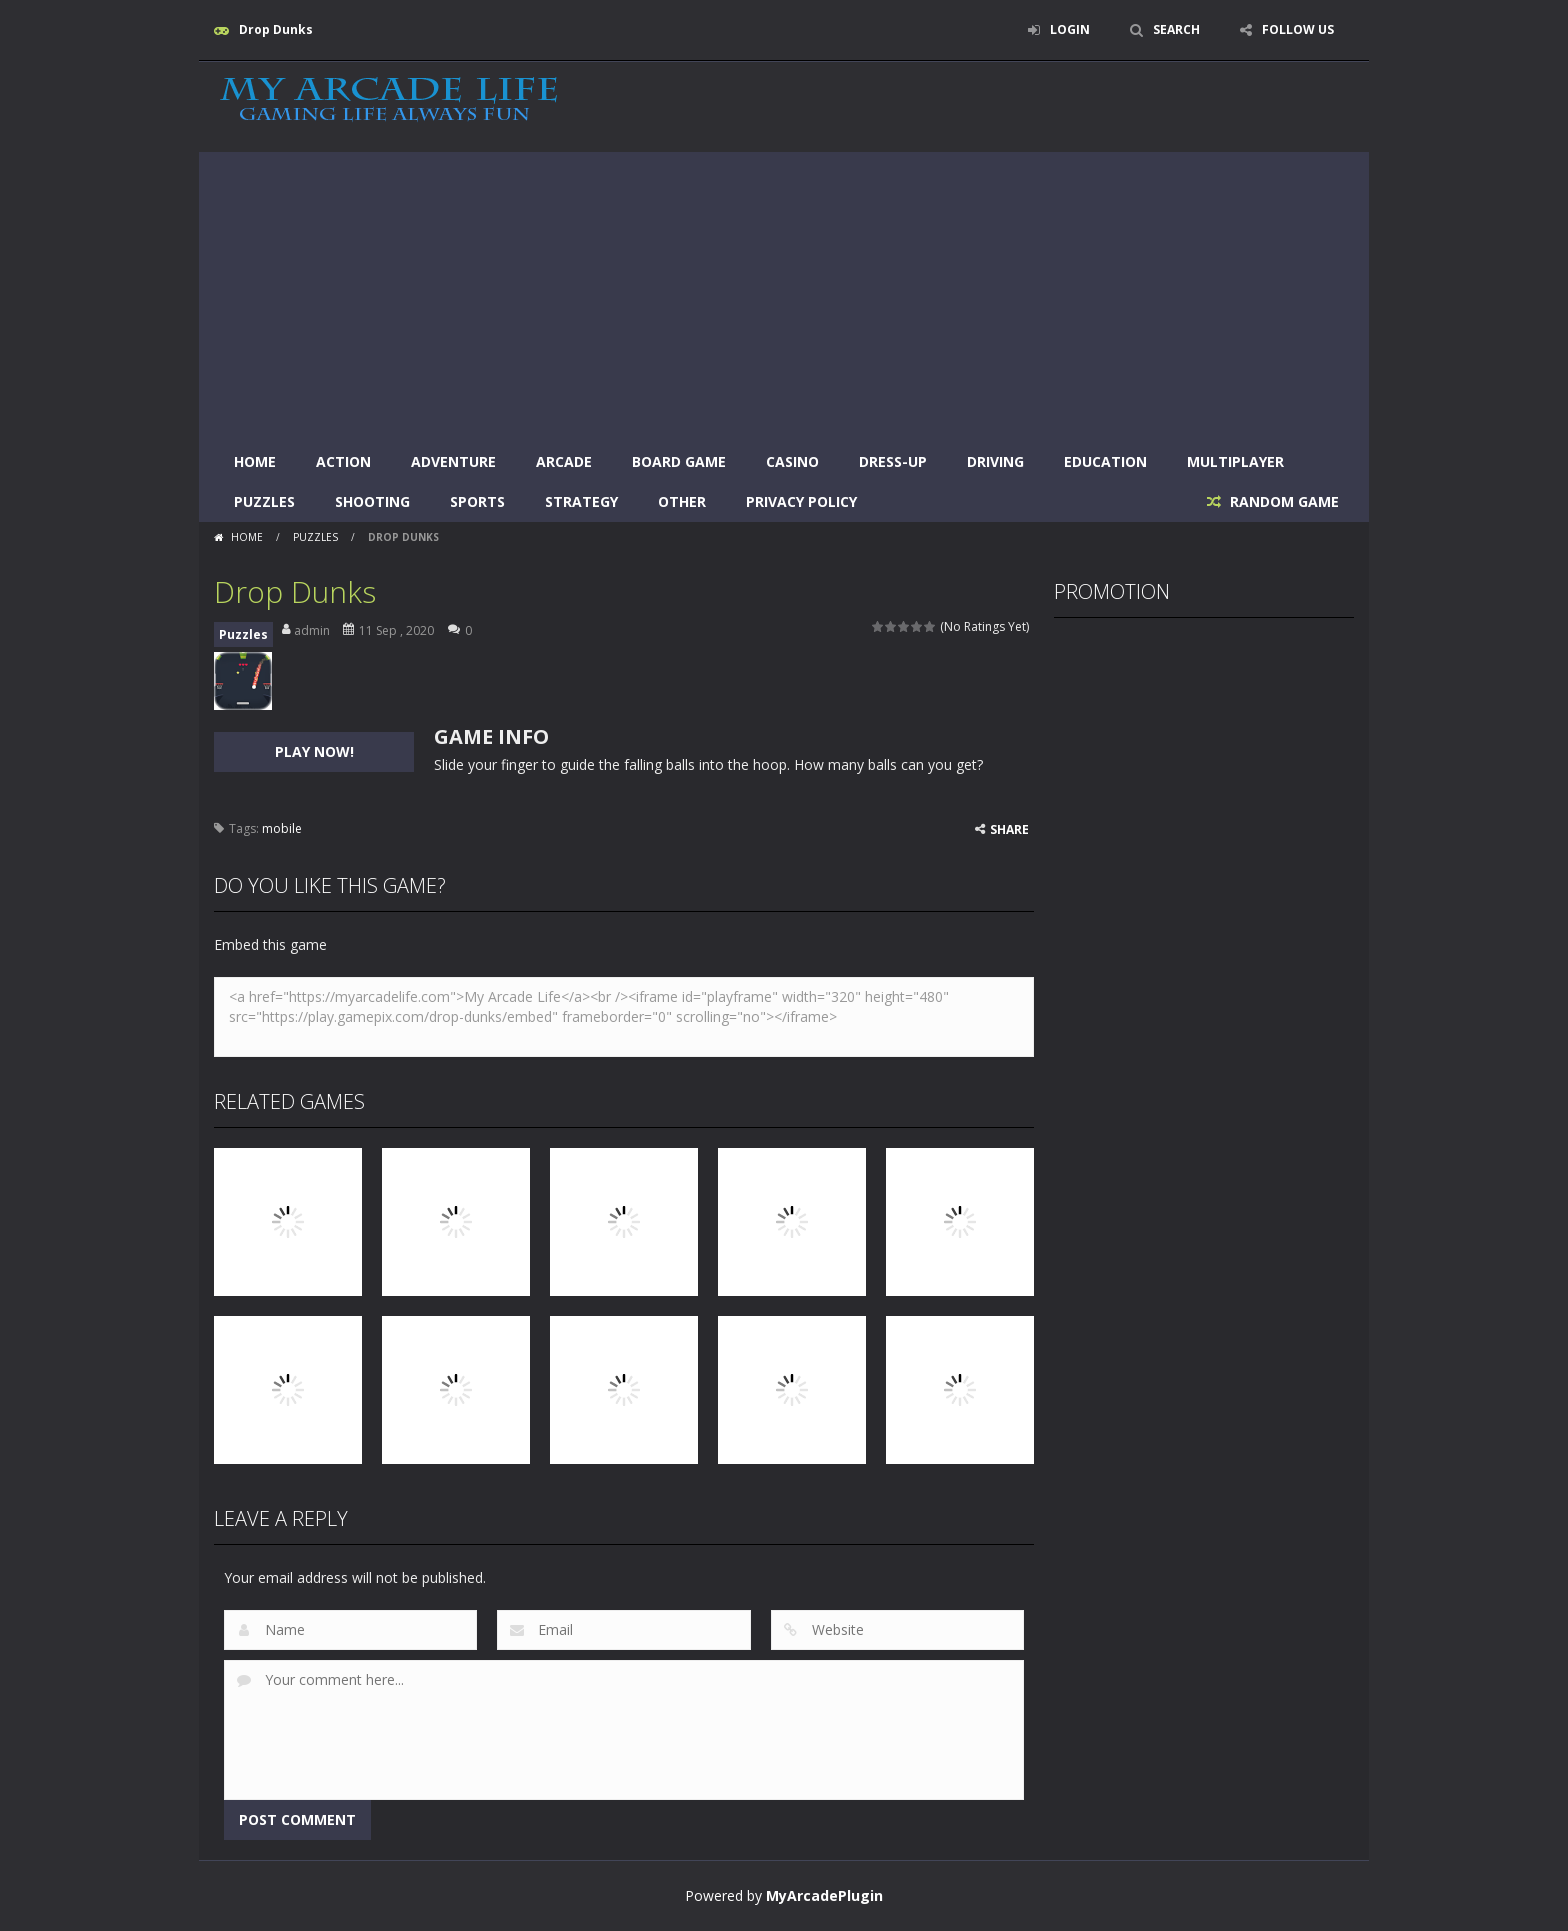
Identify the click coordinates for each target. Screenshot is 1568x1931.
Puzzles (264, 501)
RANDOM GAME (1282, 501)
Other (682, 501)
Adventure (453, 461)
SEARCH (1176, 29)
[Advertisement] (784, 292)
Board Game (679, 461)
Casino (792, 461)
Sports (477, 501)
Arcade (564, 461)
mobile (282, 828)
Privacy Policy (801, 501)
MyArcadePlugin (824, 1895)
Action (343, 461)
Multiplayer (1235, 461)
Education (1105, 461)
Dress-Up (893, 461)
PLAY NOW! (314, 751)
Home (255, 461)
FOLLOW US (1298, 29)
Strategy (581, 501)
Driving (995, 461)
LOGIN (1070, 29)
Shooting (372, 501)
